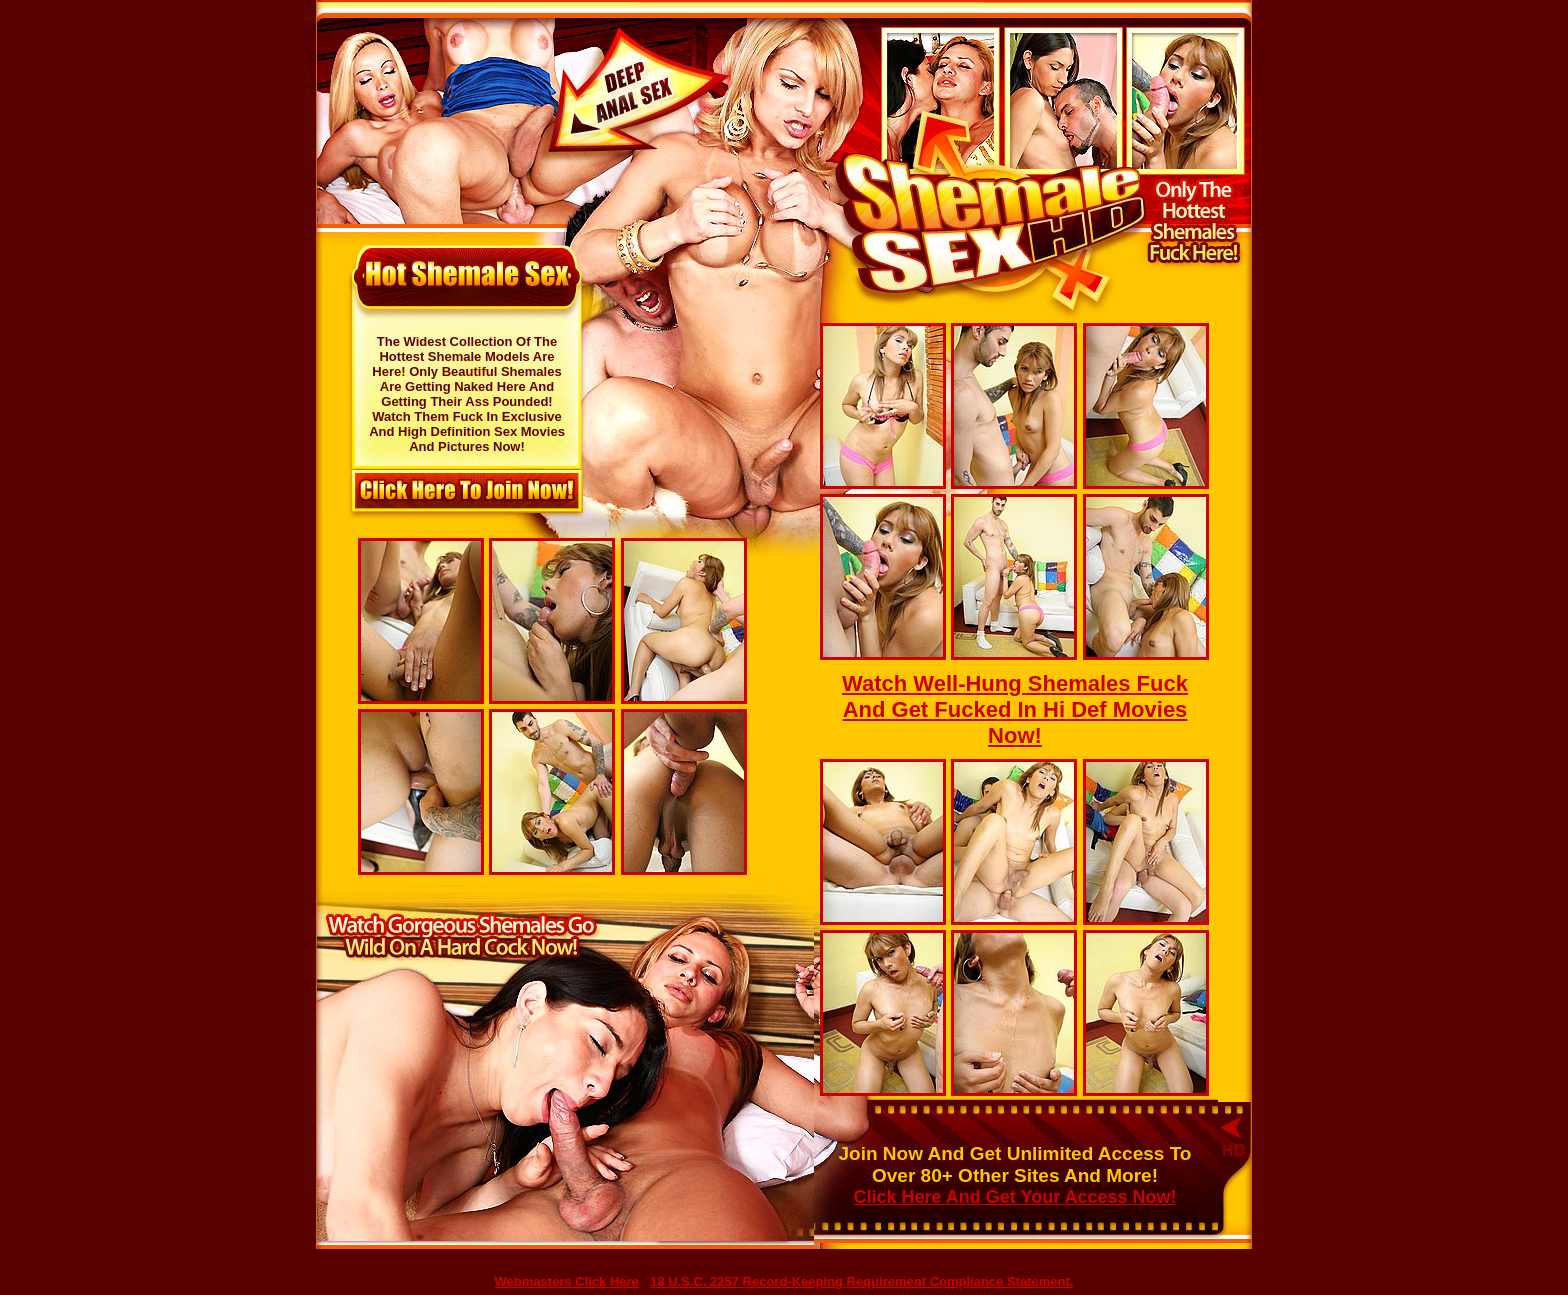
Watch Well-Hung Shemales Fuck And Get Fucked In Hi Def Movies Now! (1015, 709)
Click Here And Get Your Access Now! (1014, 1197)
